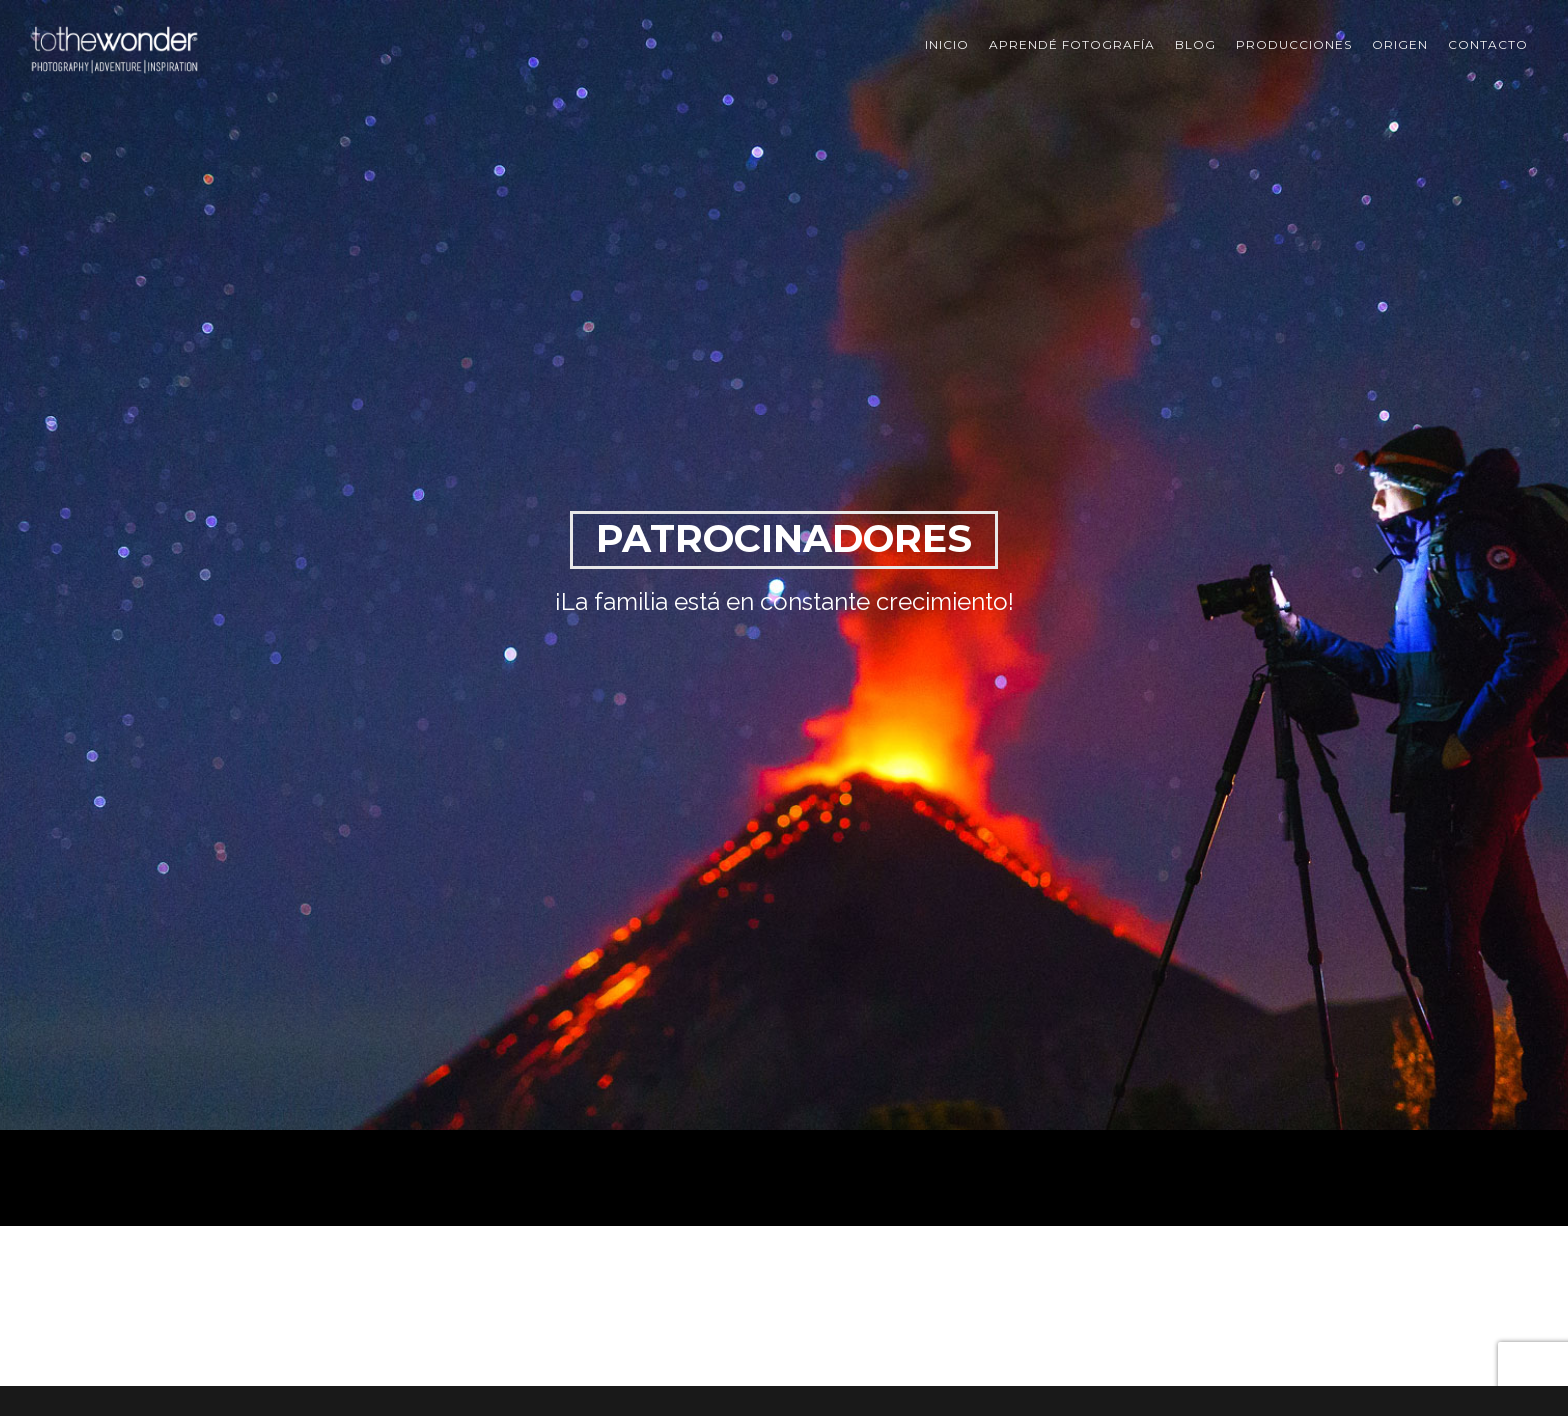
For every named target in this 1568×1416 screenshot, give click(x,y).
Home (1258, 1088)
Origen (1400, 44)
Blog (1195, 44)
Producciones (1294, 44)
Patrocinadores (1325, 1088)
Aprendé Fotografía (1072, 44)
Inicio (947, 44)
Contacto (1488, 44)
